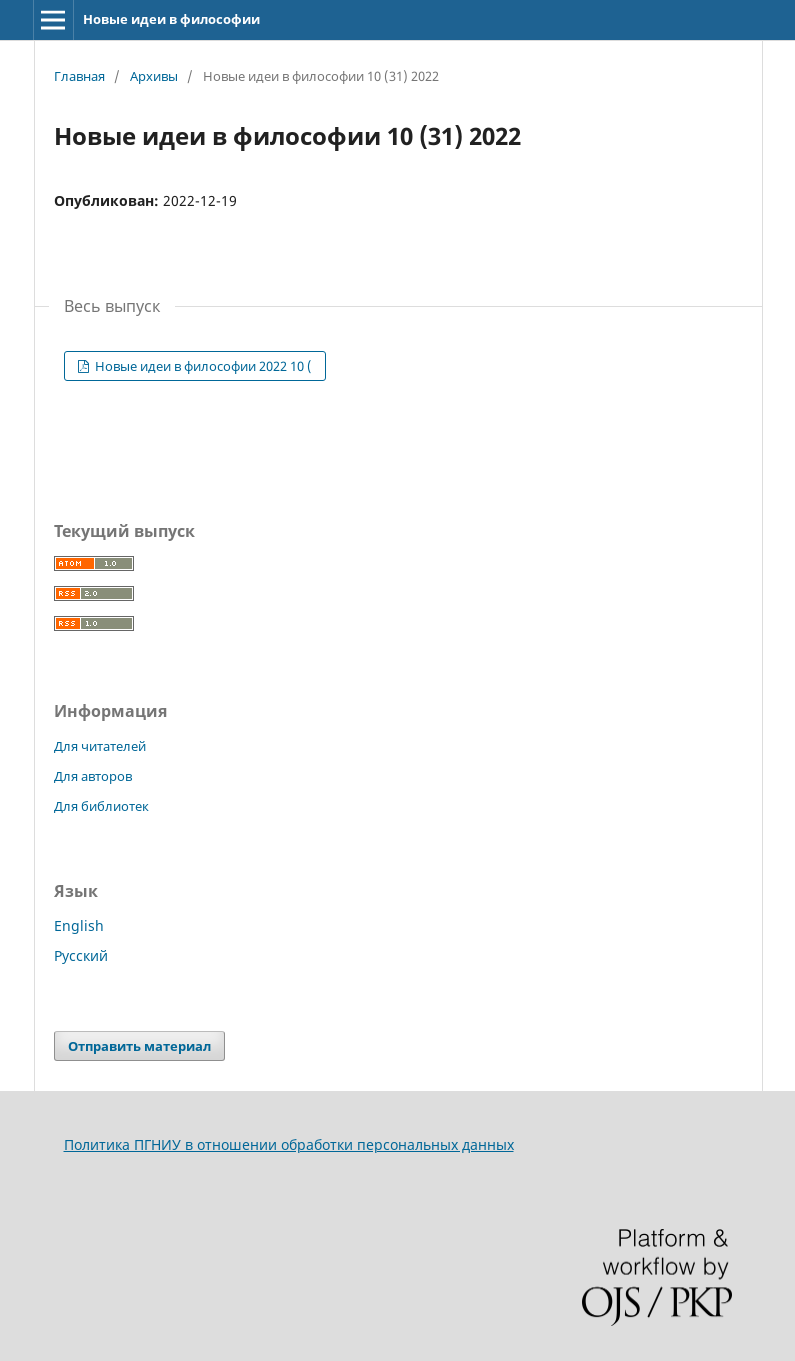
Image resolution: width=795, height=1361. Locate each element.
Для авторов (93, 776)
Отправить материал (139, 1046)
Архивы (154, 76)
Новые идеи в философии (171, 19)
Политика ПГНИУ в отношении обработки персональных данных (289, 1144)
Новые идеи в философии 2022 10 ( (202, 366)
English (79, 925)
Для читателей (100, 746)
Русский (81, 955)
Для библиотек (101, 806)
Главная (79, 76)
